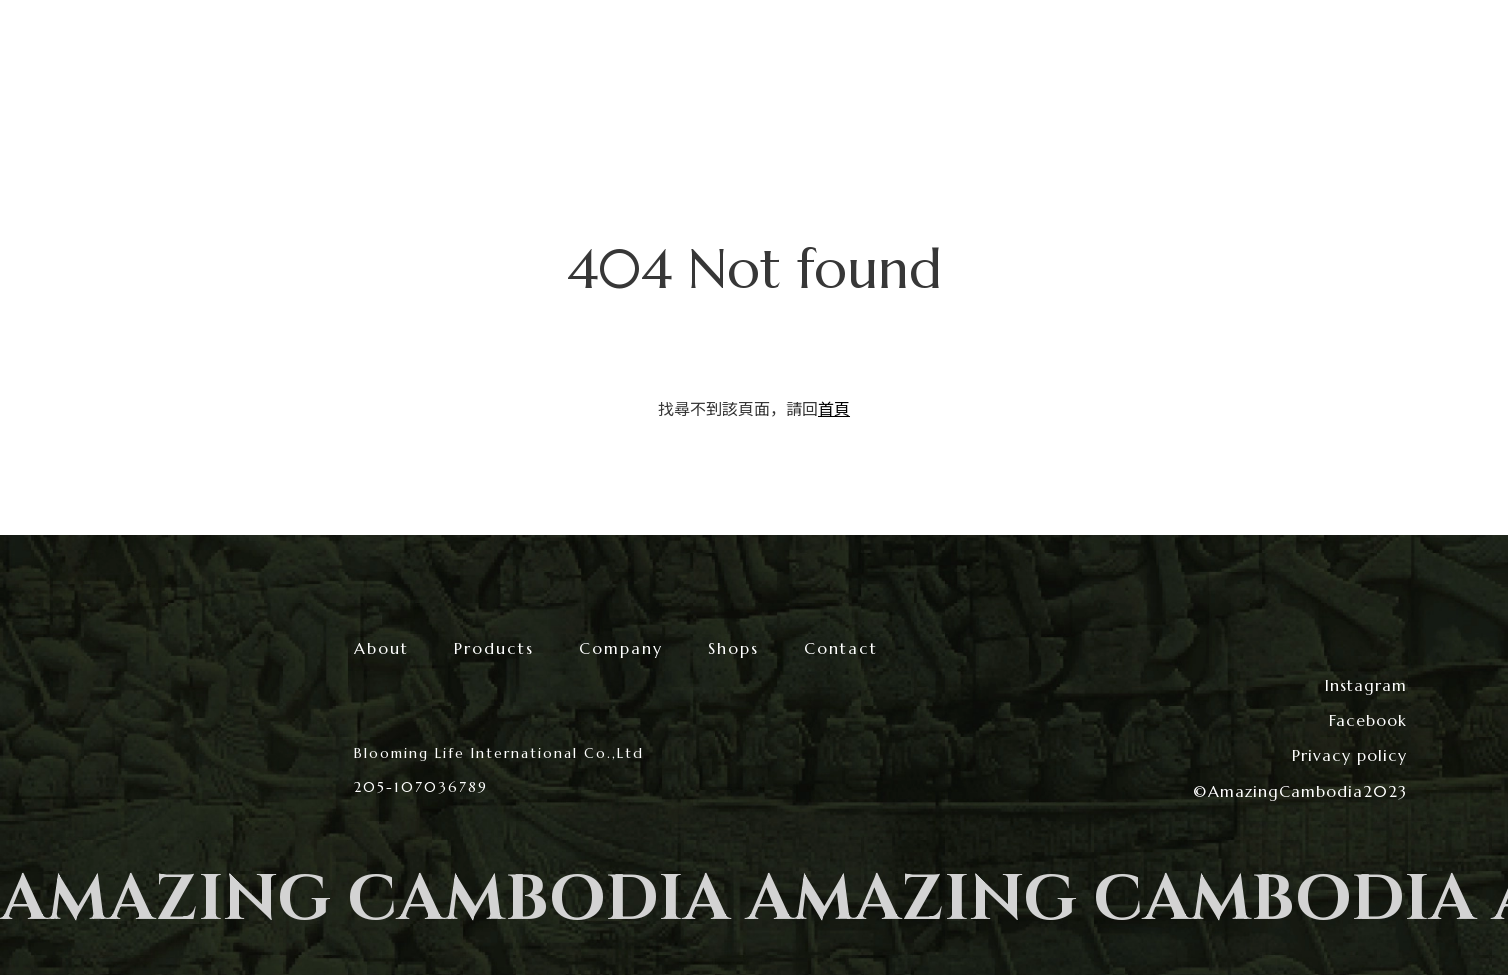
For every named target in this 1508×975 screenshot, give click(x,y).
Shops (733, 648)
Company (621, 648)
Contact (841, 648)
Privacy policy (1349, 755)
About (381, 648)
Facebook (1368, 720)
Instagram (1366, 685)
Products (494, 648)
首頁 (834, 409)
